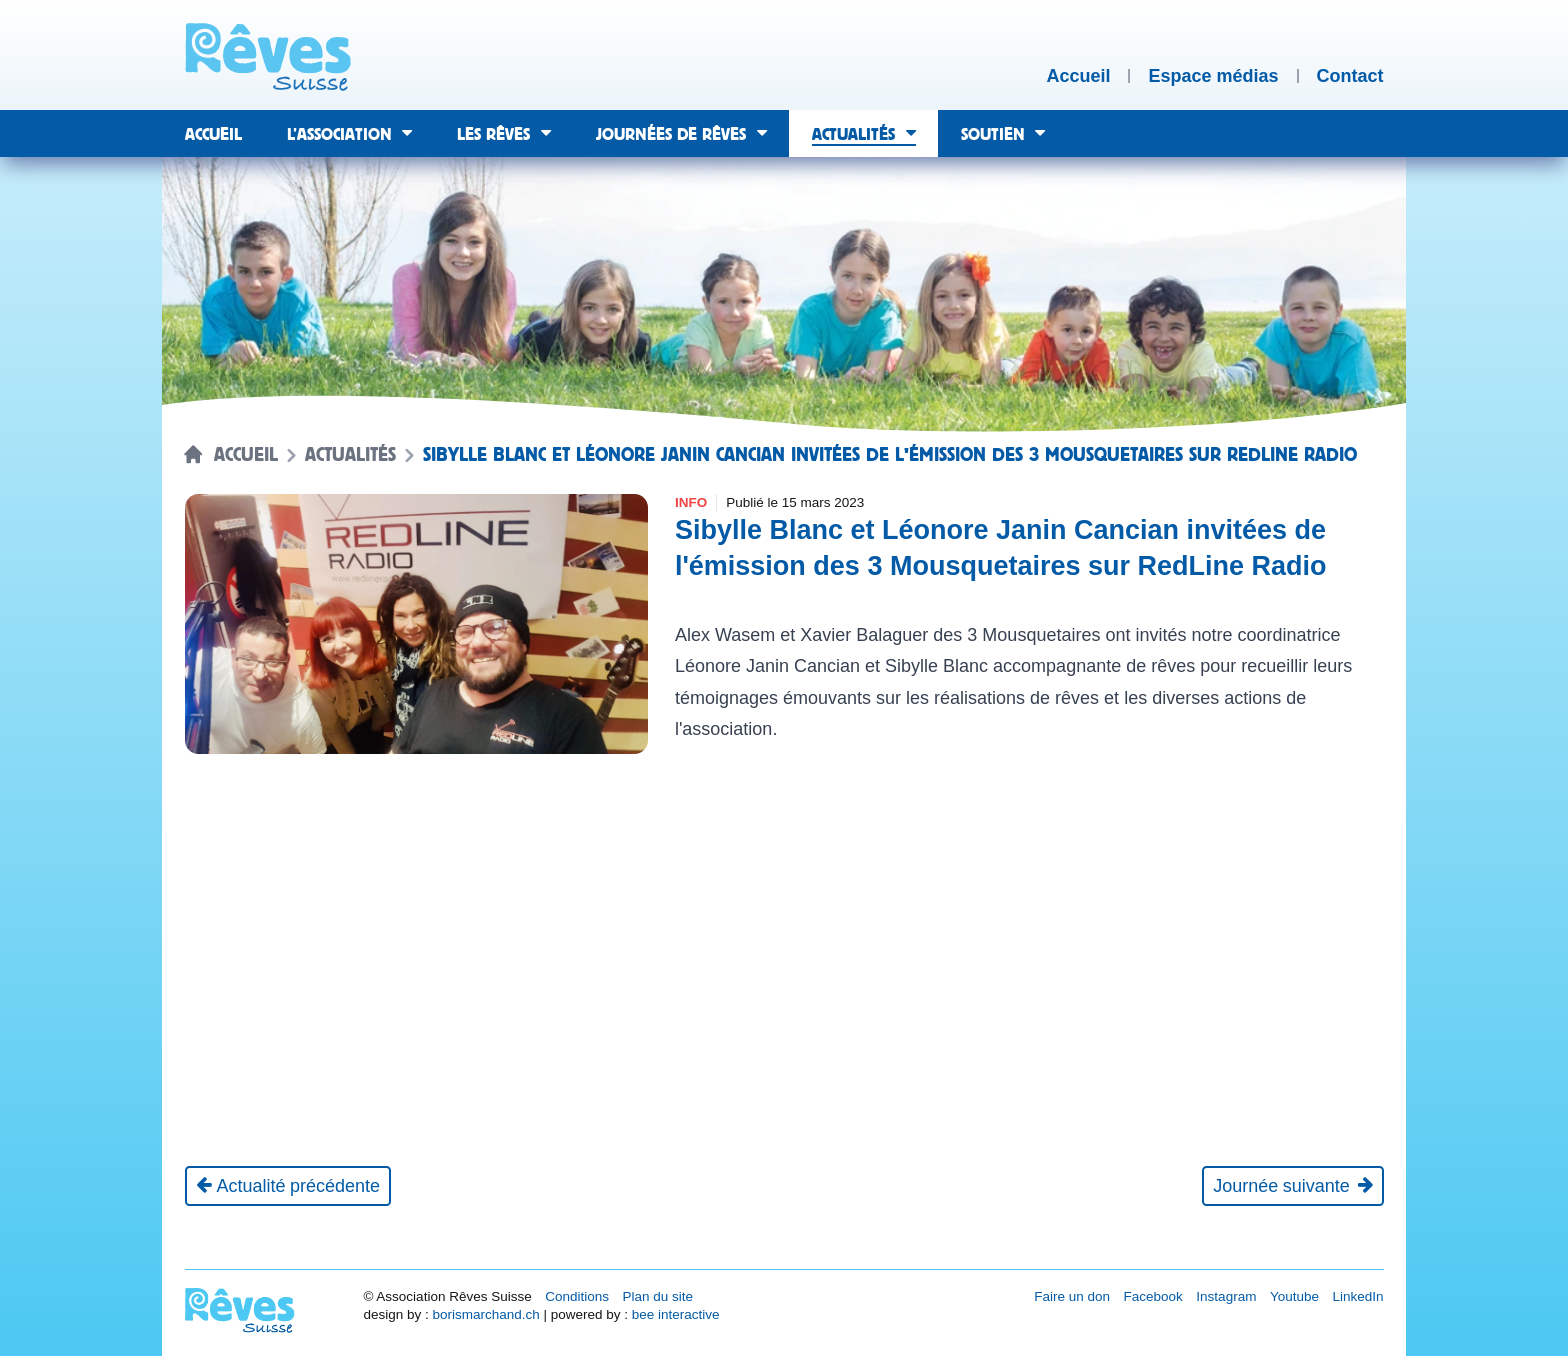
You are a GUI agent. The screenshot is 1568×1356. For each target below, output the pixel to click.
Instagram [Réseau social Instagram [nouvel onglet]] (1226, 1296)
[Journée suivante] (1292, 1186)
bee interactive (676, 1314)
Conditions (577, 1296)
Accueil (246, 455)
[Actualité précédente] (288, 1186)
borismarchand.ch (485, 1314)
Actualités (350, 455)
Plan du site (657, 1296)
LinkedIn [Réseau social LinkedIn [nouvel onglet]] (1357, 1296)
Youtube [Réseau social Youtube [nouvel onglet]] (1294, 1296)
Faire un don (1072, 1296)
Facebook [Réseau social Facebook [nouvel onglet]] (1153, 1296)
